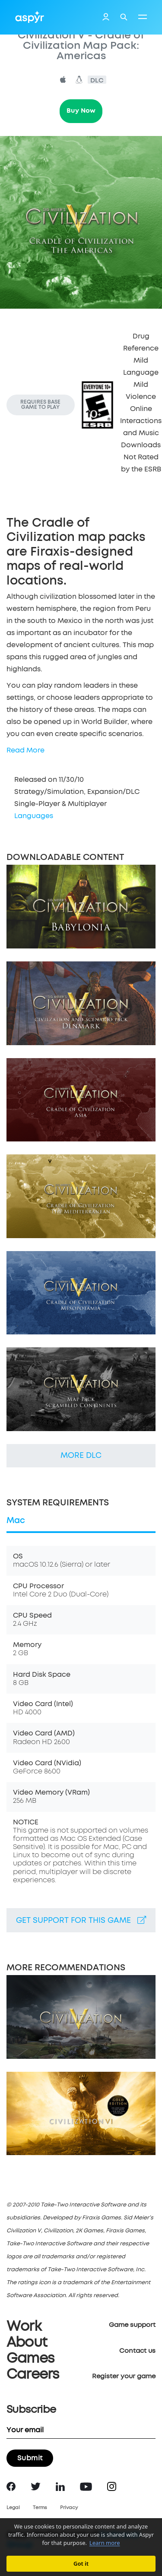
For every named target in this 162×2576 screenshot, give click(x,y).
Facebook (11, 2486)
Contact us (137, 2351)
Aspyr (29, 17)
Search (123, 17)
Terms (40, 2507)
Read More (25, 750)
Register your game (124, 2376)
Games (30, 2359)
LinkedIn (60, 2486)
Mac (15, 1521)
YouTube (86, 2486)
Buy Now (81, 110)
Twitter (36, 2486)
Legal (13, 2507)
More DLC (81, 1456)
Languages (33, 815)
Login (105, 18)
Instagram (111, 2486)
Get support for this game (81, 1920)
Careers (32, 2375)
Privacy (69, 2507)
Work (23, 2327)
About (26, 2343)
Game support (132, 2325)
